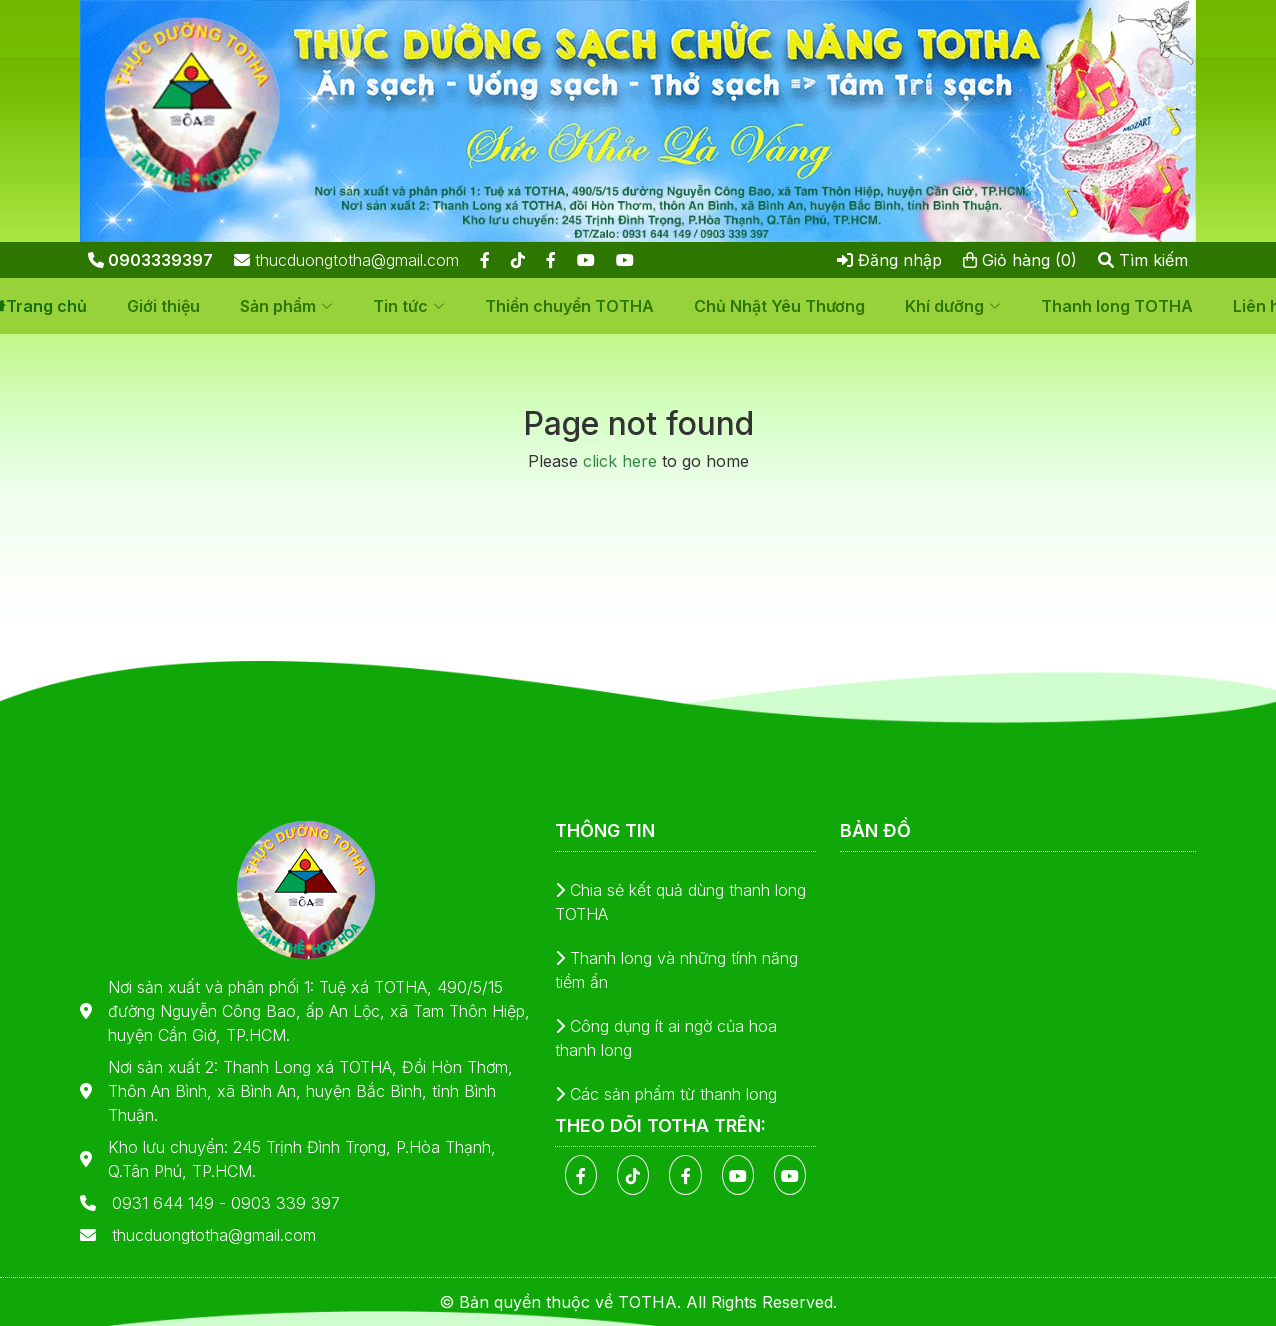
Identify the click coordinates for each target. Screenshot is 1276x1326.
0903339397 (150, 260)
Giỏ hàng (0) (1020, 260)
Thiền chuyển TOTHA (569, 306)
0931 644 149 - (171, 1203)
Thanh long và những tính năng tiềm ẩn (676, 970)
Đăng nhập (889, 260)
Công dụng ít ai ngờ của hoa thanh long (666, 1038)
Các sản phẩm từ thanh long (666, 1094)
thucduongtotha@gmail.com (346, 260)
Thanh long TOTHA (1117, 306)
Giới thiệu (163, 306)
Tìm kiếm (1143, 260)
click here (620, 461)
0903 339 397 (285, 1203)
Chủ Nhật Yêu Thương (779, 306)
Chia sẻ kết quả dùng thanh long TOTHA (680, 902)
